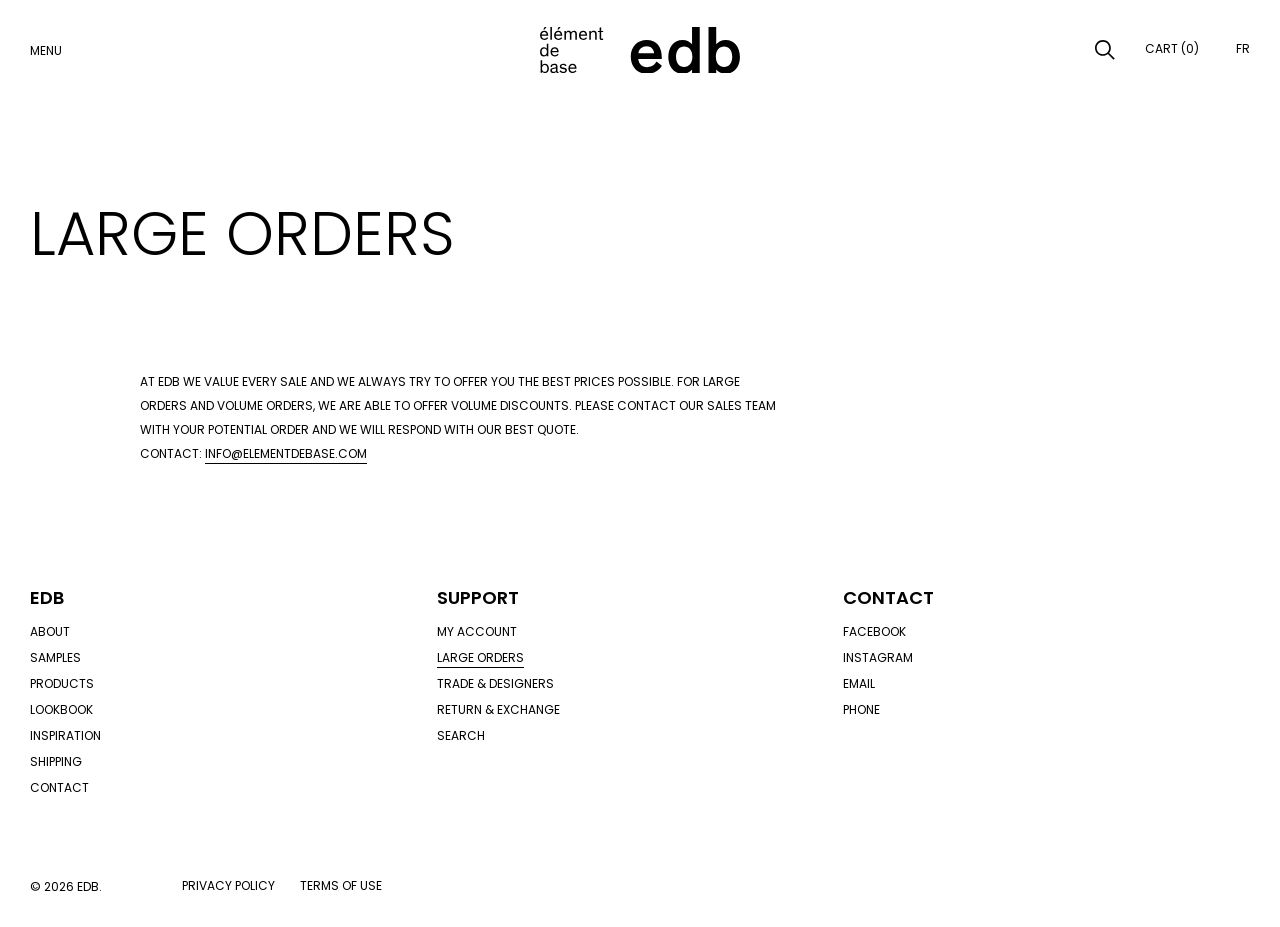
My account (477, 631)
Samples (55, 657)
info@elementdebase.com (286, 453)
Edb (47, 597)
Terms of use (341, 885)
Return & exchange (498, 709)
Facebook (874, 631)
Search (461, 735)
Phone (861, 709)
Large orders (480, 657)
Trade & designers (495, 683)
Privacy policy (228, 885)
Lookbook (61, 709)
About (50, 631)
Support (478, 597)
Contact (59, 787)
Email (859, 683)
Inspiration (65, 735)
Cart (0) (1172, 48)
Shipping (56, 761)
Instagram (878, 657)
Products (62, 683)
